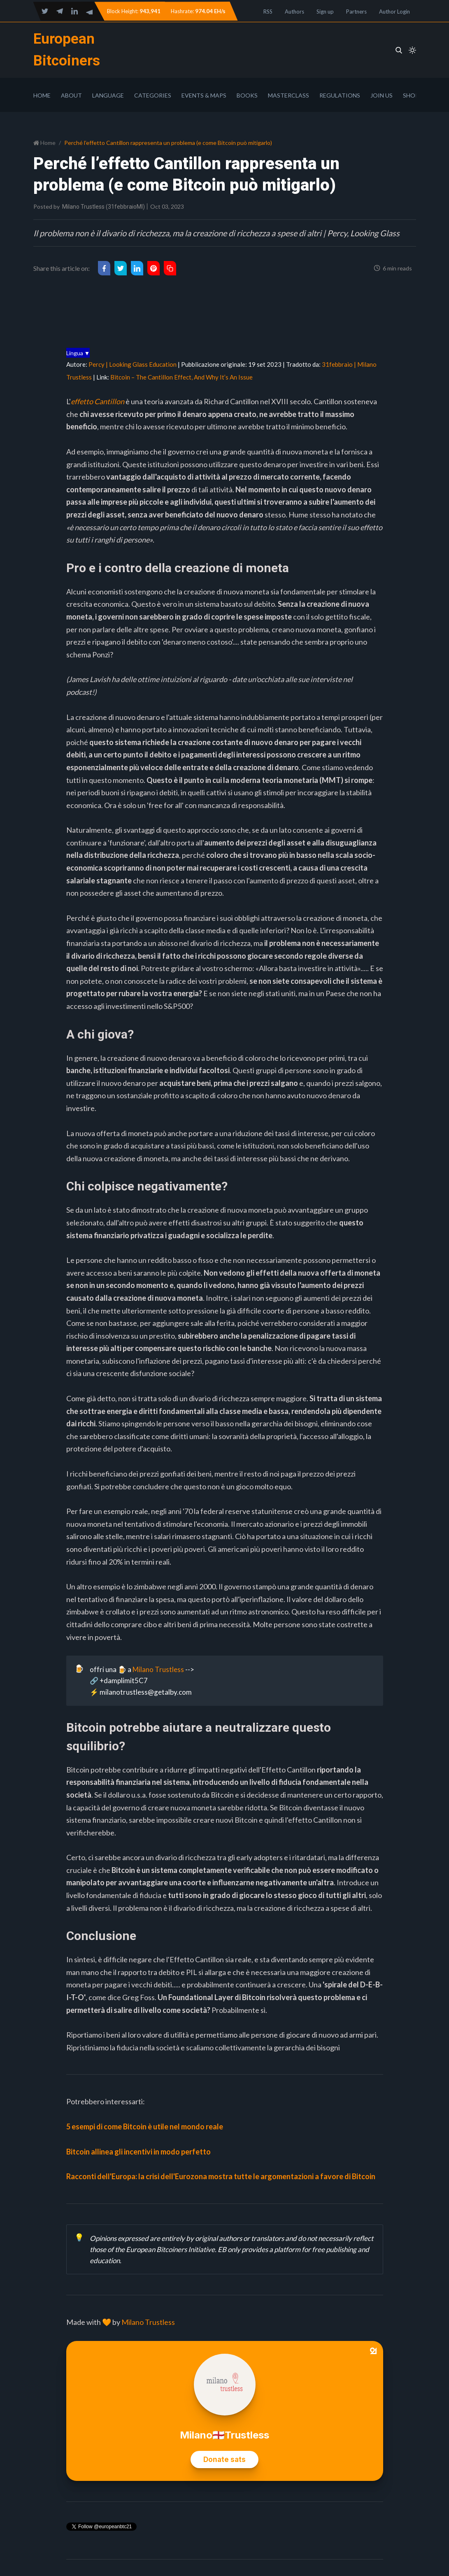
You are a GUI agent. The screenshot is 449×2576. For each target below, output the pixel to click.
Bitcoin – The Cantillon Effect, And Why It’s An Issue (181, 377)
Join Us (381, 95)
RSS (267, 11)
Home (42, 95)
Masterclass (288, 95)
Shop (411, 95)
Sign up (325, 11)
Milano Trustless (158, 1669)
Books (247, 95)
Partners (356, 11)
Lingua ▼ (78, 352)
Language (108, 95)
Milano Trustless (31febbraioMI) (103, 206)
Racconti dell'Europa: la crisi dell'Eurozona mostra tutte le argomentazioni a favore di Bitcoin (220, 2176)
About (71, 95)
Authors (294, 11)
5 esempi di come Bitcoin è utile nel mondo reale (144, 2126)
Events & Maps (203, 95)
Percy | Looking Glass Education (132, 364)
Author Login (394, 11)
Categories (152, 95)
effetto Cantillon (97, 401)
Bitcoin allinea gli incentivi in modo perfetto (138, 2151)
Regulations (339, 95)
